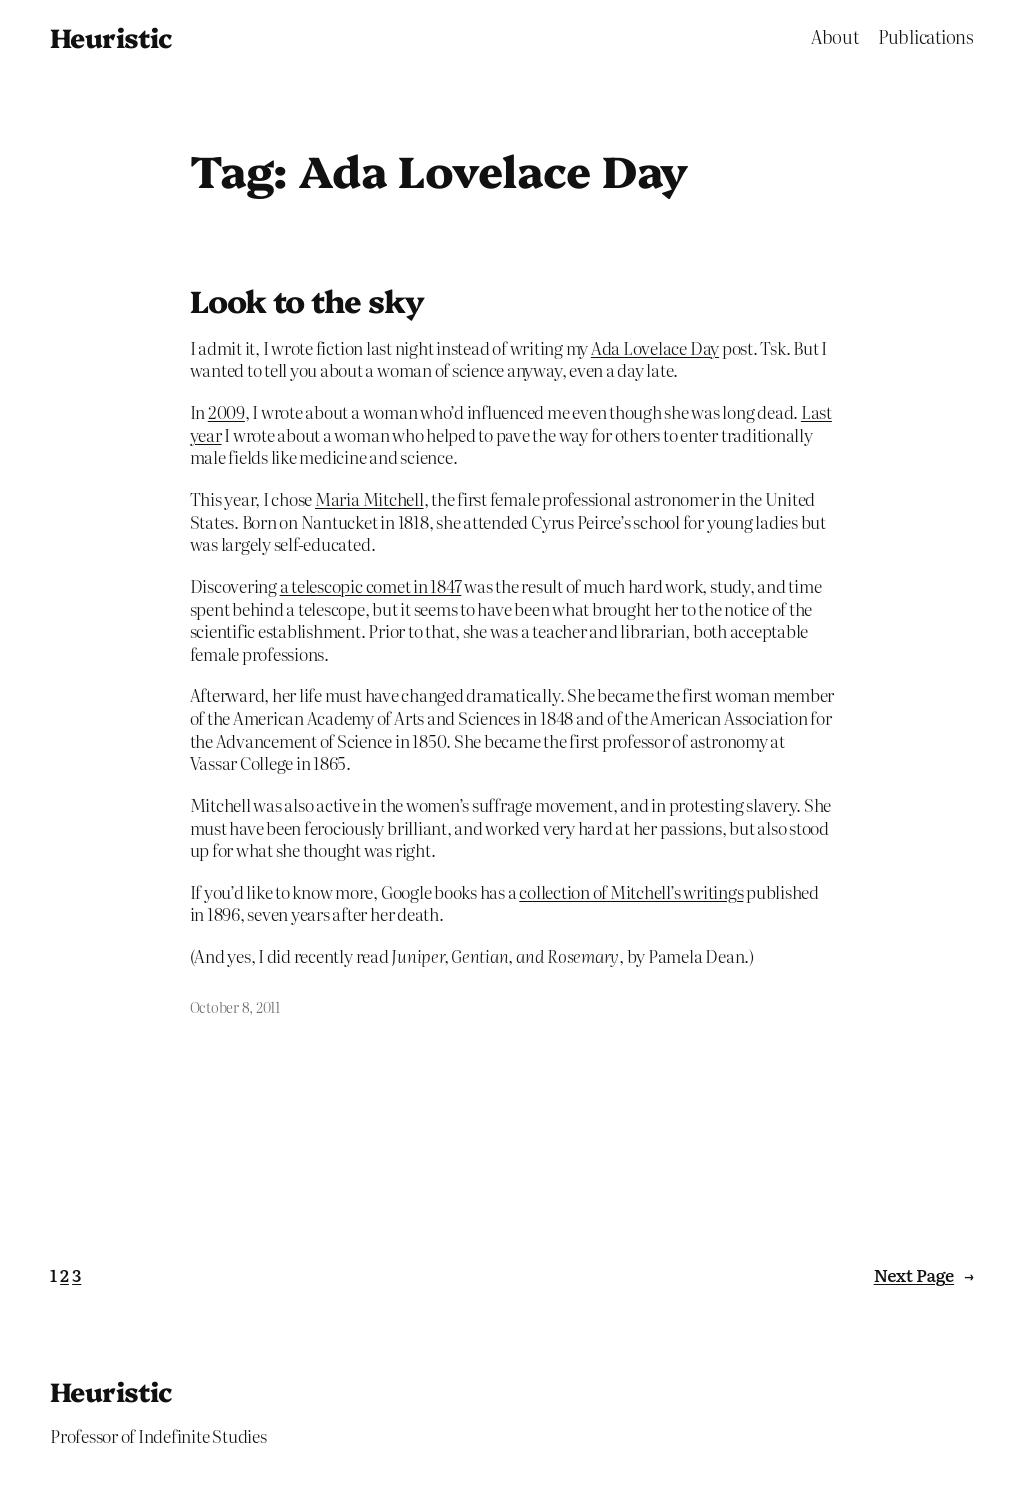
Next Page (924, 1275)
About (835, 37)
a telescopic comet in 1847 (371, 585)
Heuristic (111, 36)
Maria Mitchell (369, 498)
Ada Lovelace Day (655, 347)
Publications (926, 37)
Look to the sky (307, 300)
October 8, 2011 (235, 1007)
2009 (226, 411)
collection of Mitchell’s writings (631, 891)
